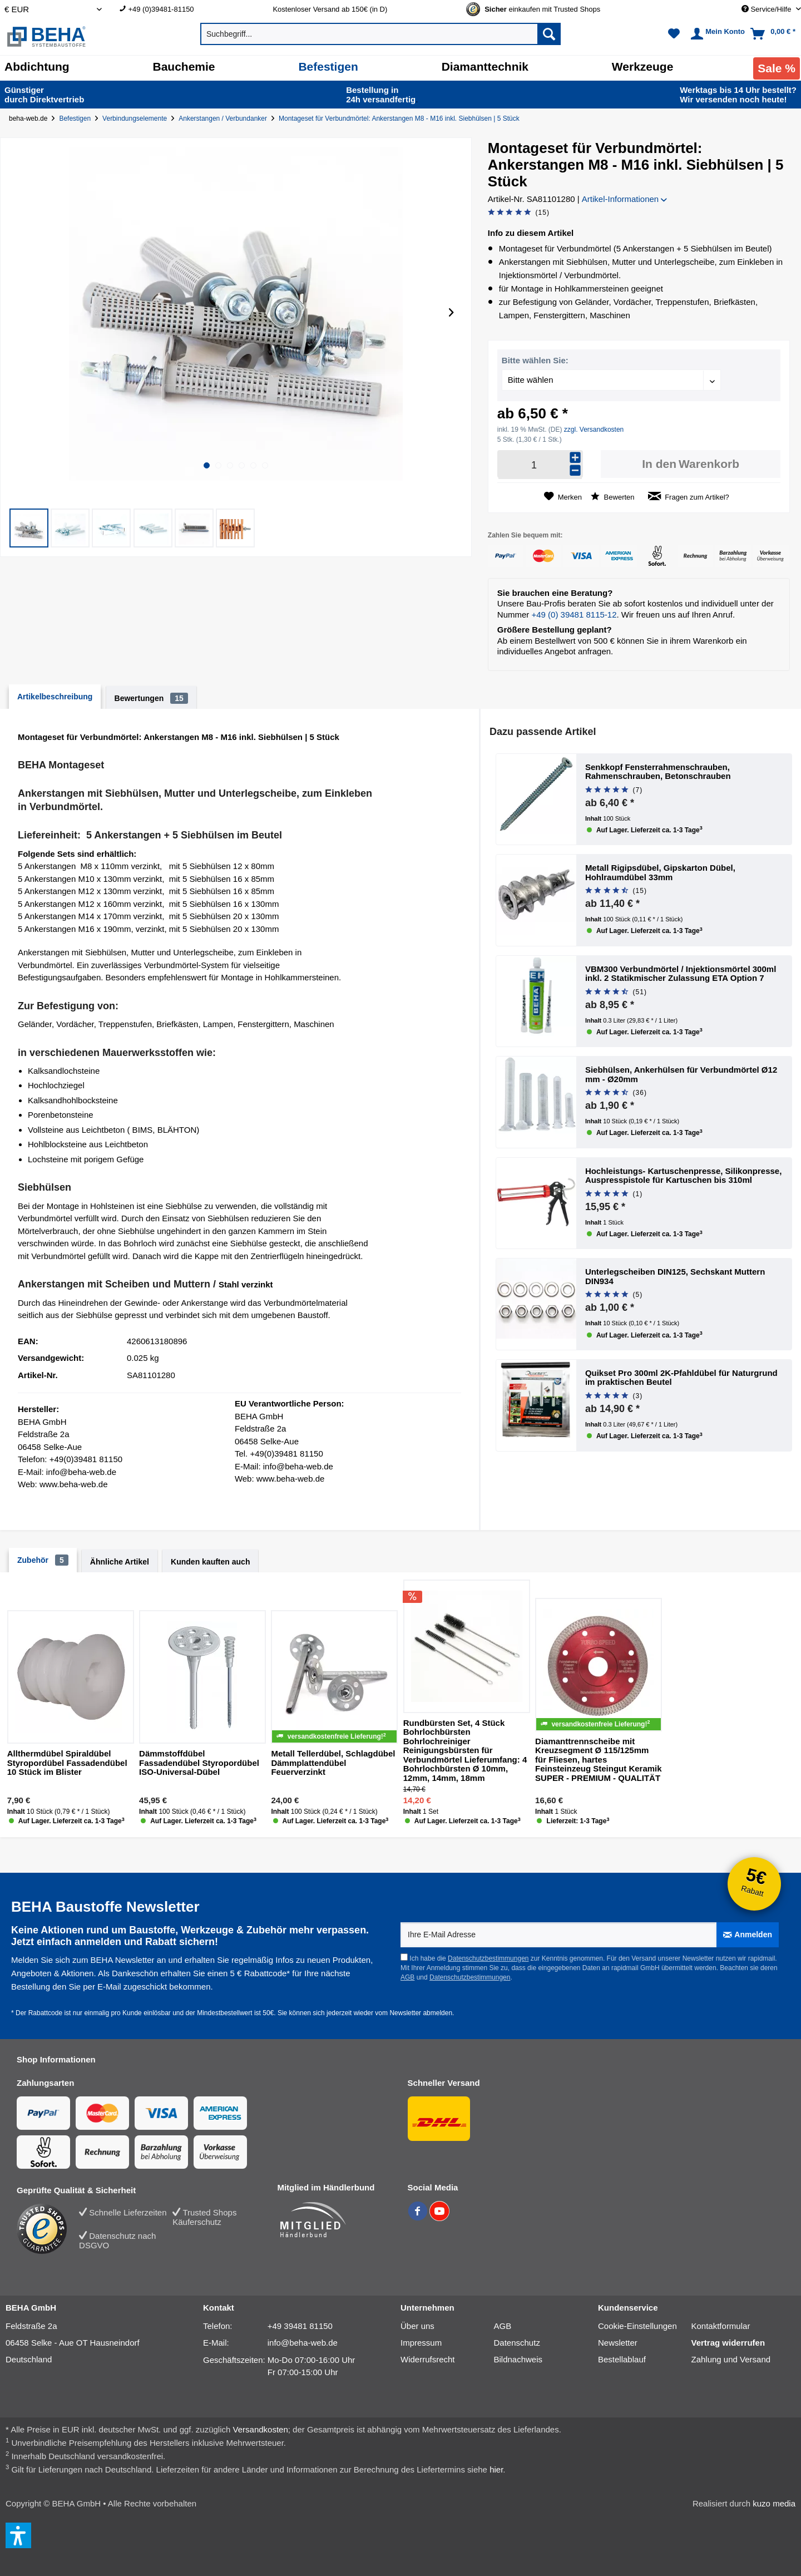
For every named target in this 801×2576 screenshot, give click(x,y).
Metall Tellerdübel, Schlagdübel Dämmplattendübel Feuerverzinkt (333, 1762)
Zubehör (42, 1560)
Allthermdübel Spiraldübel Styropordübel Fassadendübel (67, 1762)
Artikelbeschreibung (54, 696)
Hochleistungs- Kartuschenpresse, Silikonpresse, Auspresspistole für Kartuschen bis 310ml (683, 1176)
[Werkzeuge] (642, 67)
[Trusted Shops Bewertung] (48, 2229)
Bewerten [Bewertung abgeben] (613, 496)
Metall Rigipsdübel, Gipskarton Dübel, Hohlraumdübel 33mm (660, 872)
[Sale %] (776, 68)
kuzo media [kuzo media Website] (774, 2503)
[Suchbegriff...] (380, 34)
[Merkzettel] (673, 34)
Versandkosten (260, 2429)
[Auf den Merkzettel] (563, 496)
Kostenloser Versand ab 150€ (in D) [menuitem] (330, 9)
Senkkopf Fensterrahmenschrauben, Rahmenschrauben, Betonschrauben (658, 772)
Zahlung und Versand (731, 2359)
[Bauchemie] (184, 67)
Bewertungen (151, 698)
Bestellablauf (622, 2359)
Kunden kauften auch (210, 1561)
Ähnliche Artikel (119, 1561)
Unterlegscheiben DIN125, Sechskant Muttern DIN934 (675, 1276)
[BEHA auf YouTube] (439, 2218)
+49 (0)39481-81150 (161, 9)
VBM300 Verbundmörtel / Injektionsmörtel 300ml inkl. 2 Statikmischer (680, 974)
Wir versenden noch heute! (738, 94)
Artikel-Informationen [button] (625, 199)
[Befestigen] (328, 67)
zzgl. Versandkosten (594, 429)
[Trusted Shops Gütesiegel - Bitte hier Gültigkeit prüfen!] (542, 9)
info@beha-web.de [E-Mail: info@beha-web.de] (303, 2342)
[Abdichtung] (37, 67)
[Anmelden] (747, 1934)
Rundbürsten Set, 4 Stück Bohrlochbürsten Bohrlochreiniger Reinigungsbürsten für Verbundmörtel (465, 1751)
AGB (407, 1977)
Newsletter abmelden (420, 2013)
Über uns (417, 2326)
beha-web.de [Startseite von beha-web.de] (28, 118)
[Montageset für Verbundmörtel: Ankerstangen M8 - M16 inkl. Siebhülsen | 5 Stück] (401, 118)
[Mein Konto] (716, 34)
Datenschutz (517, 2342)
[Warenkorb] (774, 34)
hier (496, 2469)
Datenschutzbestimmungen (488, 1958)
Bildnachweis (518, 2359)
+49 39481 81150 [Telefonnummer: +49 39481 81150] (300, 2326)
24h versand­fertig (382, 94)
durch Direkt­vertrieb (44, 94)
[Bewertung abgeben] (519, 212)
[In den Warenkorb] (690, 464)
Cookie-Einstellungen (637, 2326)
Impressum (421, 2342)
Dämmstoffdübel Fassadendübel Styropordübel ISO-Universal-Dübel (199, 1762)
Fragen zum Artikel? (688, 496)
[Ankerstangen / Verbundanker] (225, 118)
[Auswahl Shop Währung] (53, 9)
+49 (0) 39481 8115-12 (573, 614)
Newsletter (617, 2342)
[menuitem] (188, 9)
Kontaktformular (720, 2326)
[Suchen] (549, 34)
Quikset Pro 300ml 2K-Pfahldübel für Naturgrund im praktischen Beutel (681, 1378)
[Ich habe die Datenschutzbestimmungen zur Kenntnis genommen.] (404, 1957)
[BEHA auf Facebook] (418, 2218)
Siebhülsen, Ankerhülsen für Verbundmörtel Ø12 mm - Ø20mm (681, 1074)
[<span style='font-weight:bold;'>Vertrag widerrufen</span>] (738, 2343)
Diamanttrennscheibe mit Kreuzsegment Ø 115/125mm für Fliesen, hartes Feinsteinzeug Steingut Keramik (598, 1760)
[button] (28, 528)
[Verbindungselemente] (136, 118)
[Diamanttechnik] (485, 67)
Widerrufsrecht (427, 2359)
